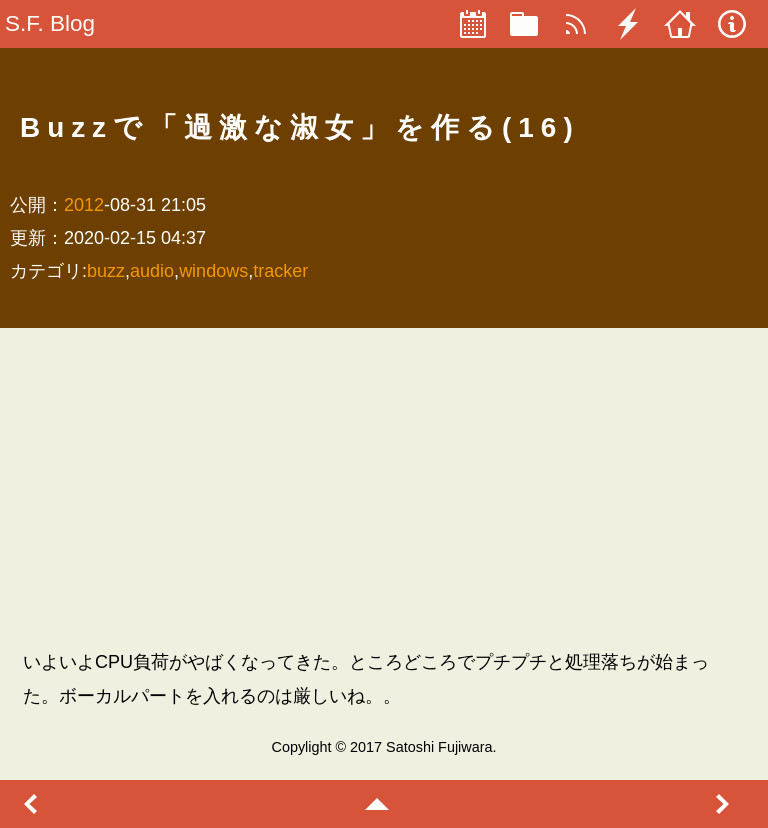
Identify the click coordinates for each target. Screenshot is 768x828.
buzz (106, 271)
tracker (280, 271)
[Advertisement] (384, 488)
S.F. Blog (50, 23)
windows (213, 271)
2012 (84, 205)
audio (152, 271)
